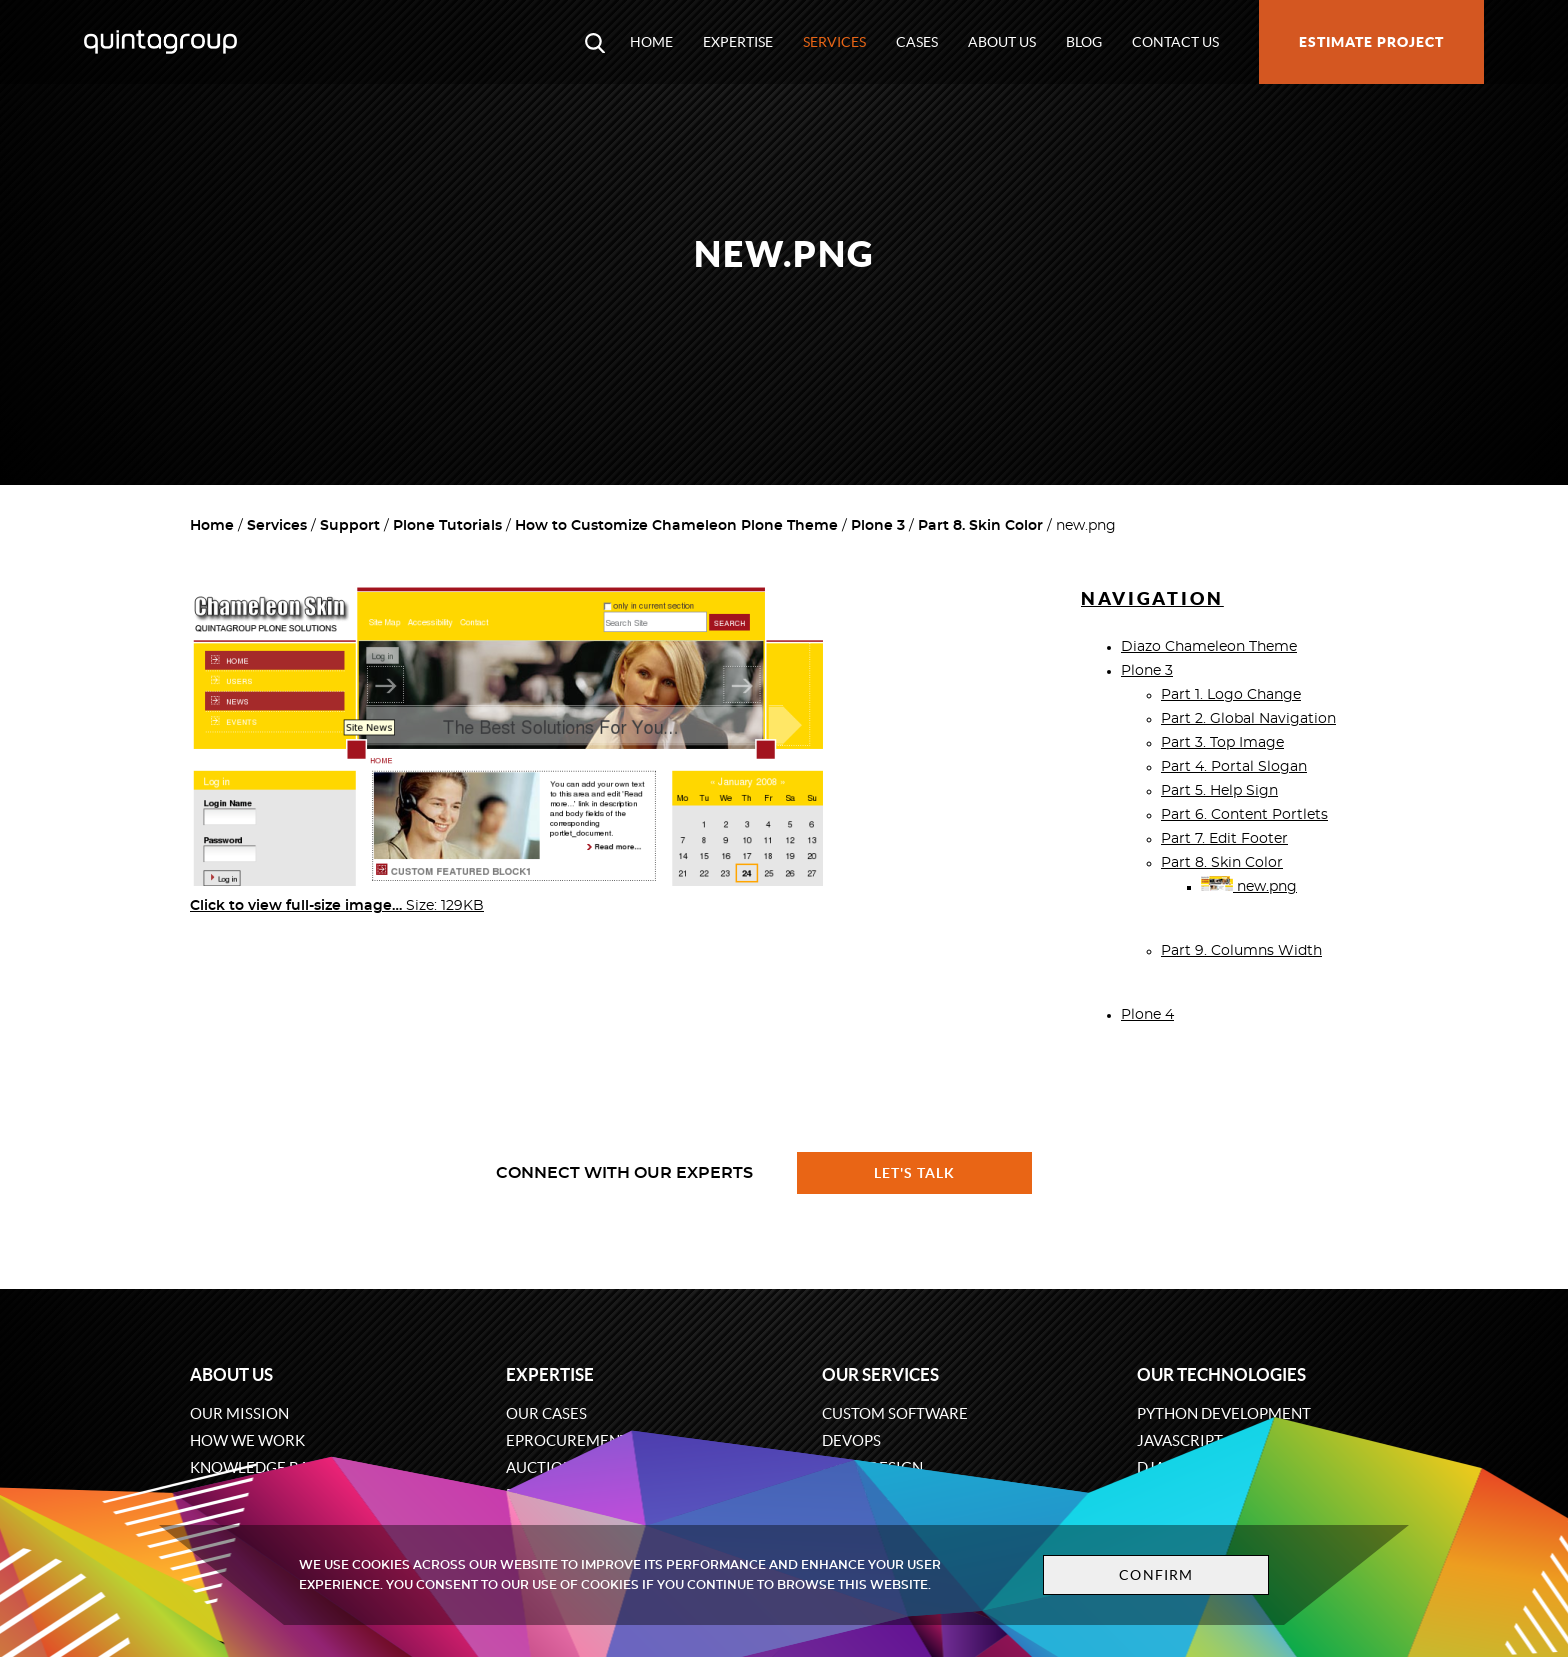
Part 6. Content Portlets (1244, 815)
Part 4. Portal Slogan (1234, 767)
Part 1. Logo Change (1231, 695)
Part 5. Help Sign (1219, 791)
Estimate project (1371, 42)
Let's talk (915, 1173)
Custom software (895, 1413)
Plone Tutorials (447, 526)
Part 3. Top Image (1222, 743)
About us (1002, 42)
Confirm (1156, 1575)
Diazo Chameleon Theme (1209, 647)
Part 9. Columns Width (1241, 951)
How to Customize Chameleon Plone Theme (676, 526)
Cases (917, 42)
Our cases (546, 1413)
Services (834, 42)
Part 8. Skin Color (980, 526)
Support (350, 526)
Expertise (738, 42)
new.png (1249, 887)
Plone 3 (878, 526)
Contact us (1175, 42)
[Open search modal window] (595, 42)
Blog (1084, 42)
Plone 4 (1147, 1015)
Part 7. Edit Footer (1224, 839)
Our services (880, 1374)
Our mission (239, 1413)
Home (651, 42)
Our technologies (1221, 1374)
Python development (1224, 1413)
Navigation (1152, 598)
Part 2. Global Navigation (1248, 719)
